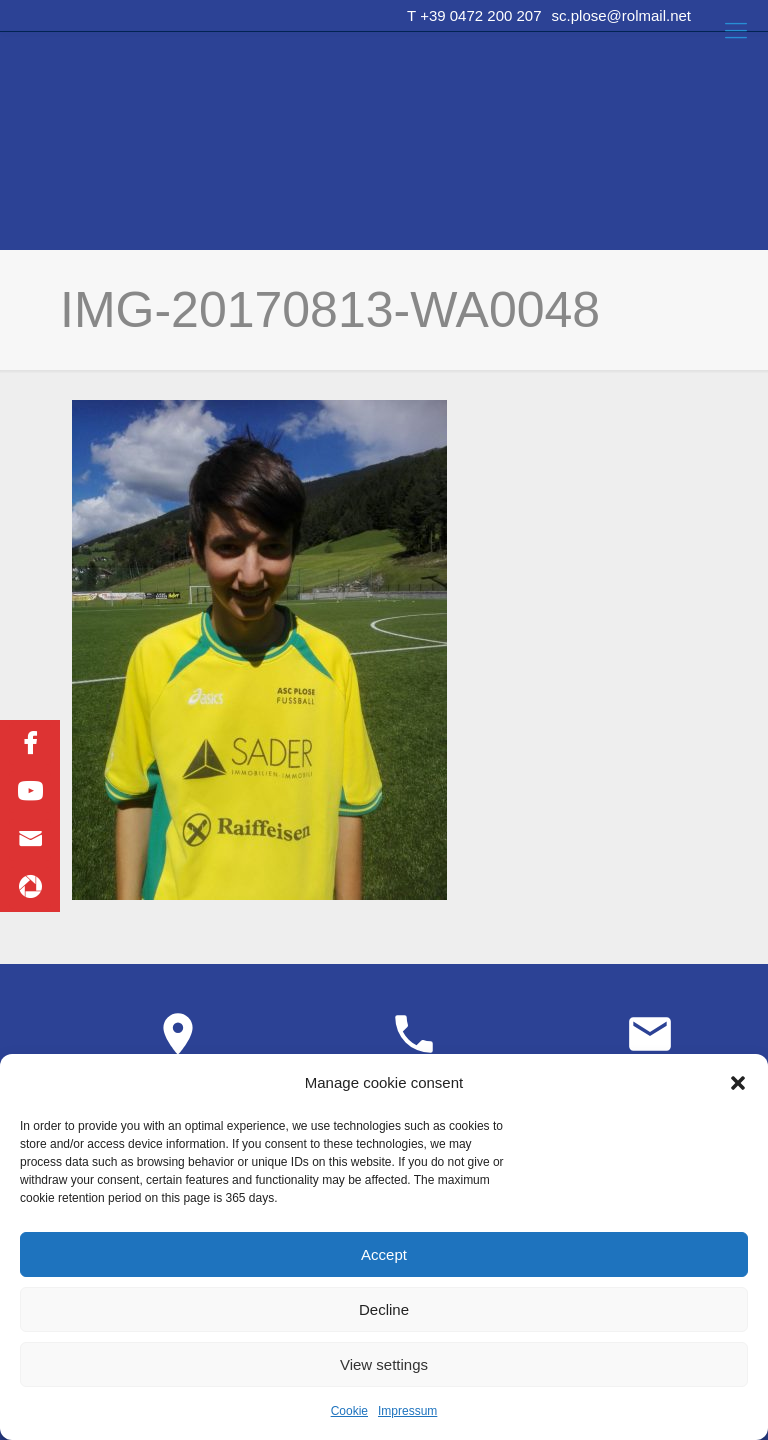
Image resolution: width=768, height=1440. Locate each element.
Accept (384, 1254)
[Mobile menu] (736, 31)
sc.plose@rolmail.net (621, 15)
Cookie (349, 1411)
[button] (738, 1083)
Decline (384, 1309)
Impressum (407, 1411)
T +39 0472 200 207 (474, 15)
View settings (384, 1364)
